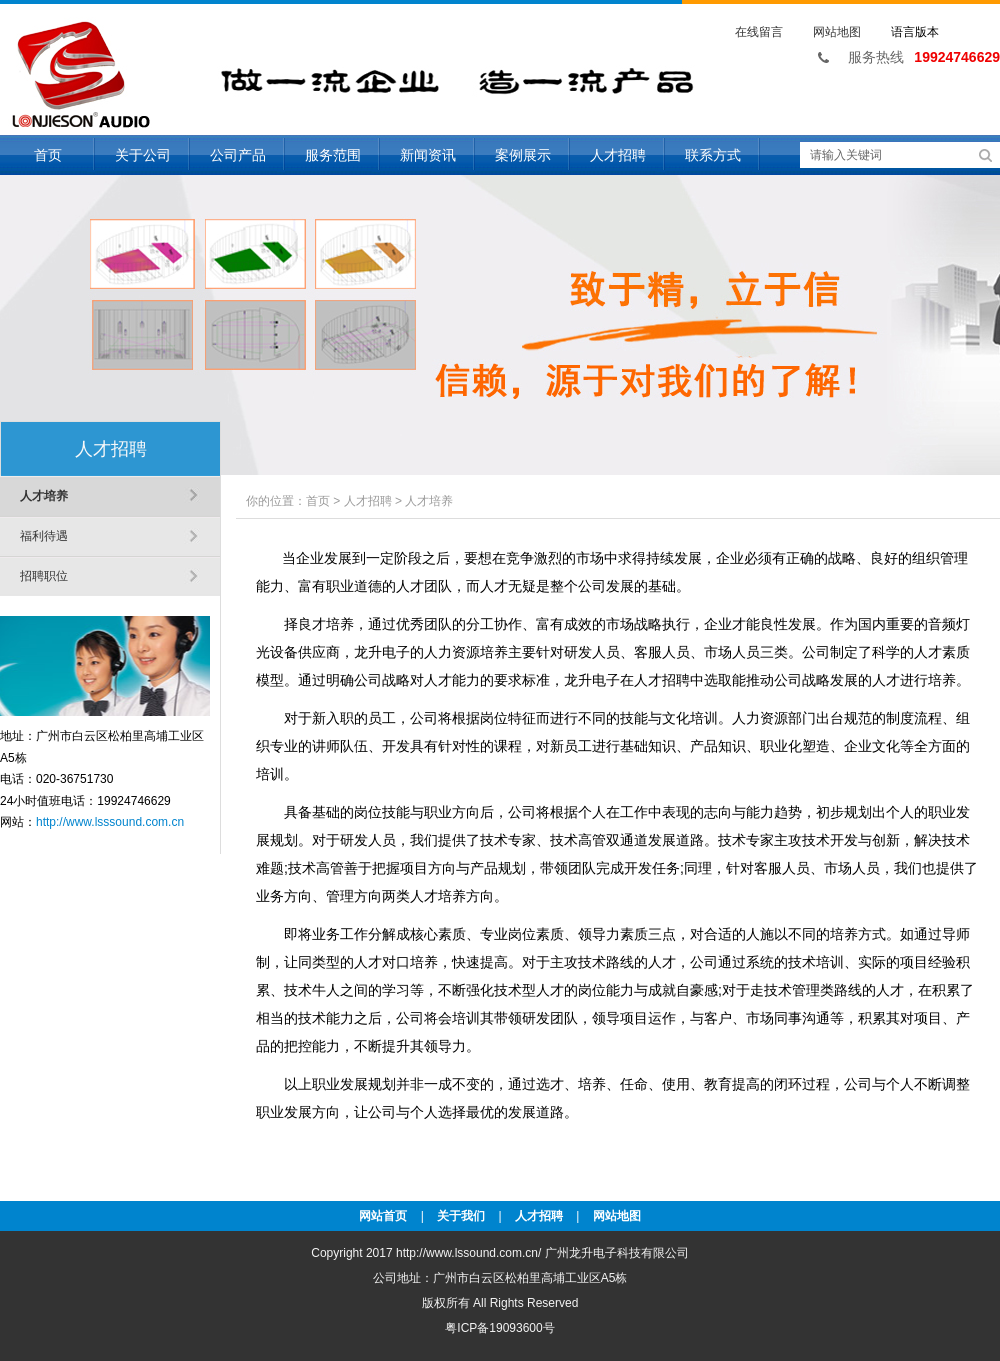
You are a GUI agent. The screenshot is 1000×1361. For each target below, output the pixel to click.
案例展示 (523, 155)
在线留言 (759, 32)
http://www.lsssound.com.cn (110, 822)
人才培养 (44, 496)
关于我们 (461, 1216)
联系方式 (713, 155)
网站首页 (383, 1216)
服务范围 (333, 155)
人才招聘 (618, 155)
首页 (48, 155)
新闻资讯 (428, 155)
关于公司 (143, 155)
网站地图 (837, 32)
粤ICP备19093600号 (499, 1328)
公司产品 (238, 155)
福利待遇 (44, 536)
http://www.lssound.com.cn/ (468, 1253)
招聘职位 (44, 576)
